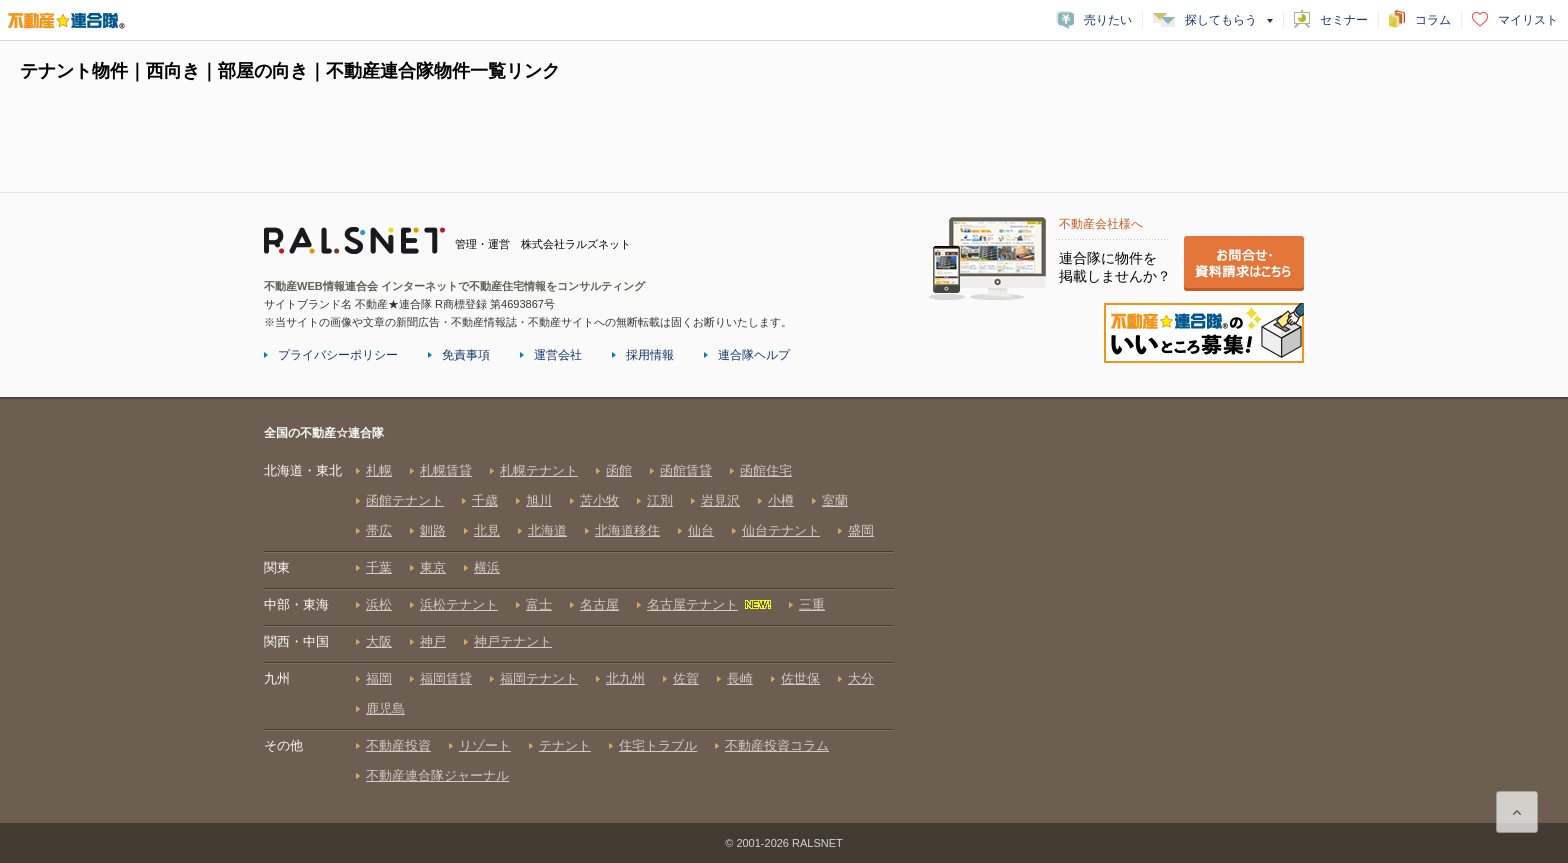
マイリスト (1528, 20)
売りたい (1108, 20)
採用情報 (650, 355)
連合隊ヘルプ (754, 355)
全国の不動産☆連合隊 (579, 623)
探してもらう (1221, 20)
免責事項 (466, 355)
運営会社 (558, 355)
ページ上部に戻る (1517, 812)
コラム (1433, 20)
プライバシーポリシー (338, 355)
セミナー (1344, 20)
